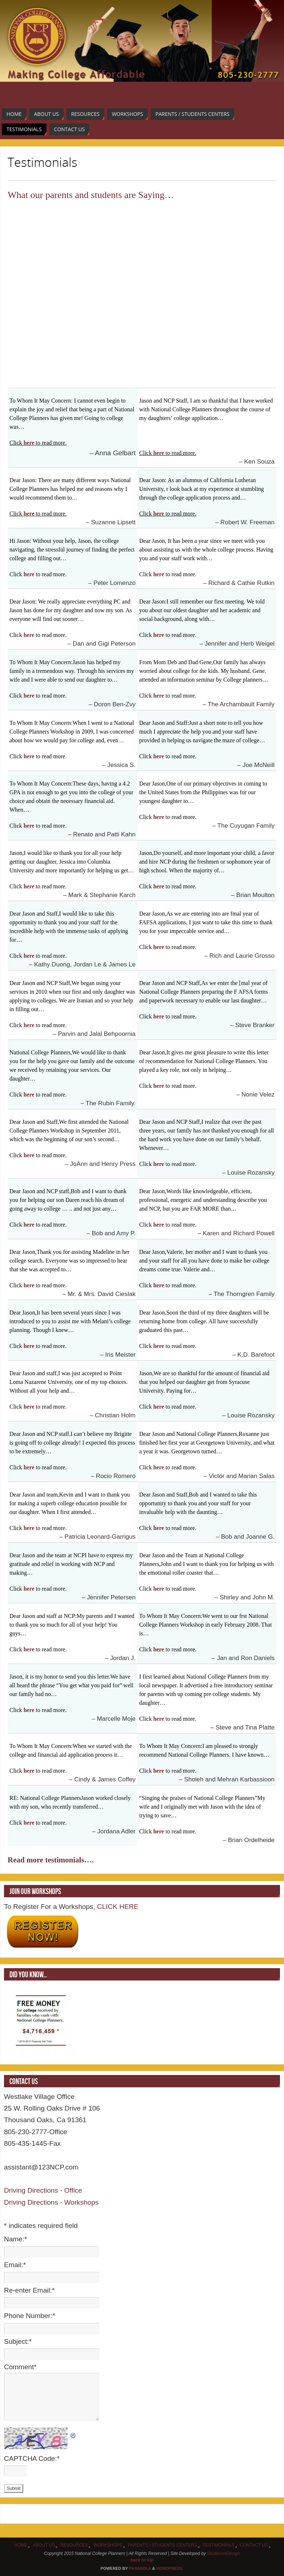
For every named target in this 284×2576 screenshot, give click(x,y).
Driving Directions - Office (43, 2190)
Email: (15, 2265)
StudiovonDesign (223, 2553)
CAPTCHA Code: (32, 2458)
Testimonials (219, 2545)
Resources (74, 2545)
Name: (15, 2239)
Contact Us (254, 2545)
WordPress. (169, 2568)
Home (20, 2545)
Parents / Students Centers (162, 2545)
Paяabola (140, 2568)
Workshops (107, 2545)
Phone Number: (29, 2315)
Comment (20, 2367)
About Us (44, 2545)
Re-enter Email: (29, 2290)
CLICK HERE (116, 1906)
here (29, 443)
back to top (142, 2560)
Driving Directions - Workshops (51, 2202)
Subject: (18, 2341)
